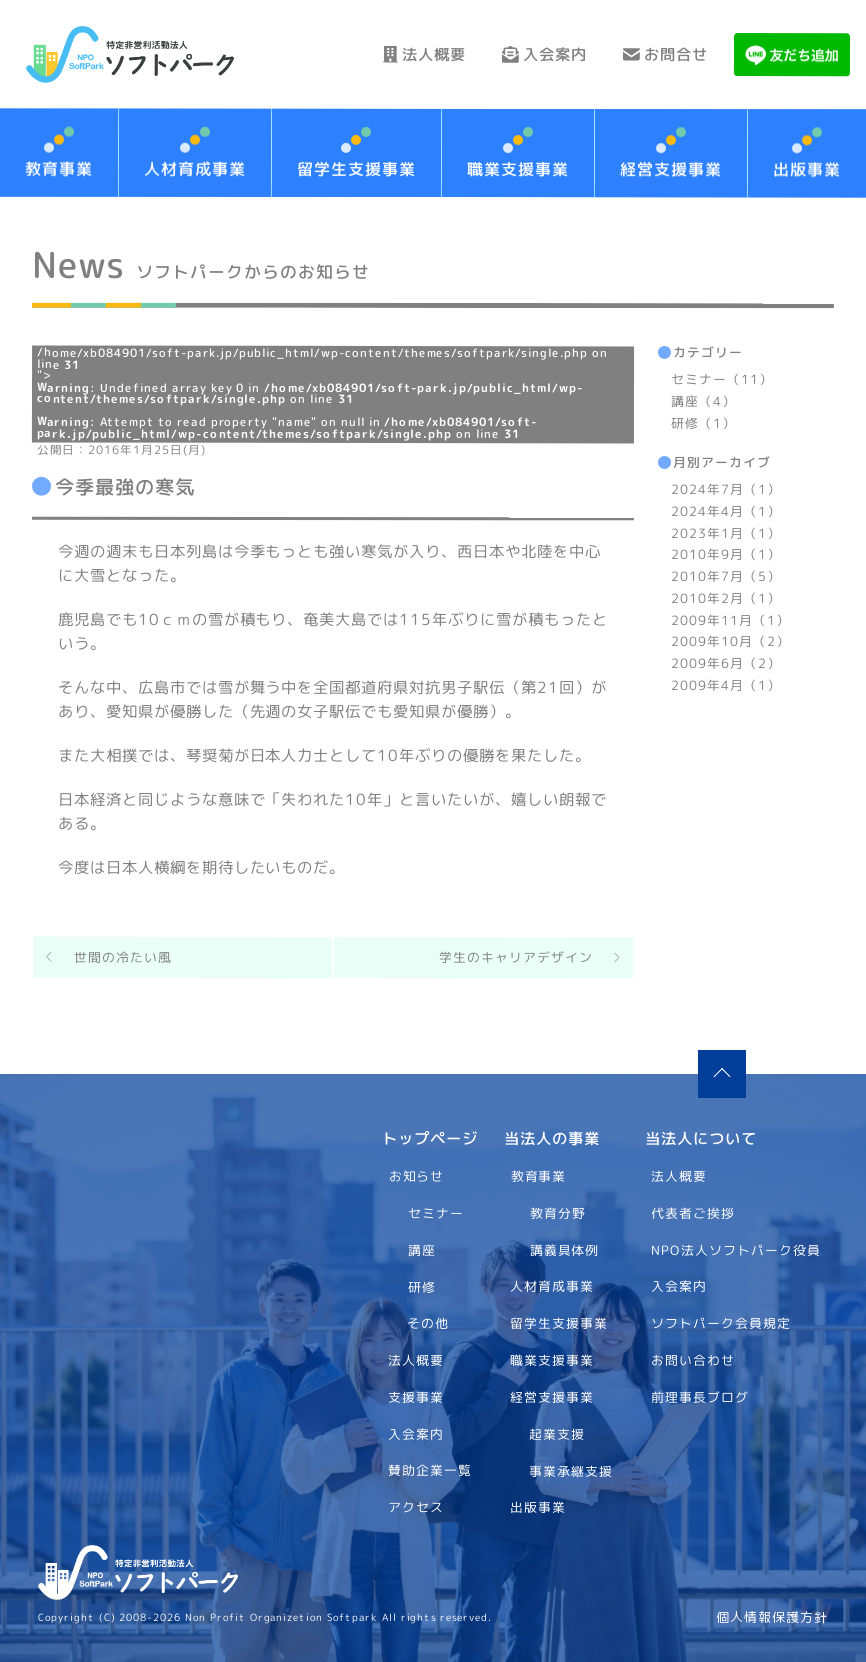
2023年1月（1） (726, 532)
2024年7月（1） (726, 489)
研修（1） (703, 422)
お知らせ (416, 1176)
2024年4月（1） (726, 510)
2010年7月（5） (726, 576)
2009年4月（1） (726, 684)
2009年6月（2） (726, 663)
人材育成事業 (195, 169)
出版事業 (538, 1507)
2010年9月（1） (726, 554)
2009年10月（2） (730, 641)
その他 (428, 1323)
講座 (421, 1249)
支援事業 (416, 1397)
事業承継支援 (571, 1470)
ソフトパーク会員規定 (722, 1323)
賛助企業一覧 (430, 1470)
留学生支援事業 (356, 169)
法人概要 (397, 54)
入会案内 (528, 54)
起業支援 (557, 1433)
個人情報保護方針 (772, 1617)
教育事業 (539, 1176)
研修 (421, 1286)
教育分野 (558, 1213)
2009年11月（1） (730, 619)
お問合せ (660, 54)
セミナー (436, 1213)
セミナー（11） (722, 379)
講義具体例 (565, 1249)
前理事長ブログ (701, 1397)
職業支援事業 (518, 169)
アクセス (416, 1507)
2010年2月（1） (726, 597)
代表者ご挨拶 (694, 1213)
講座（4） (703, 400)
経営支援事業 (671, 169)
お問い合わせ (694, 1360)
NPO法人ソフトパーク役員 (737, 1249)
